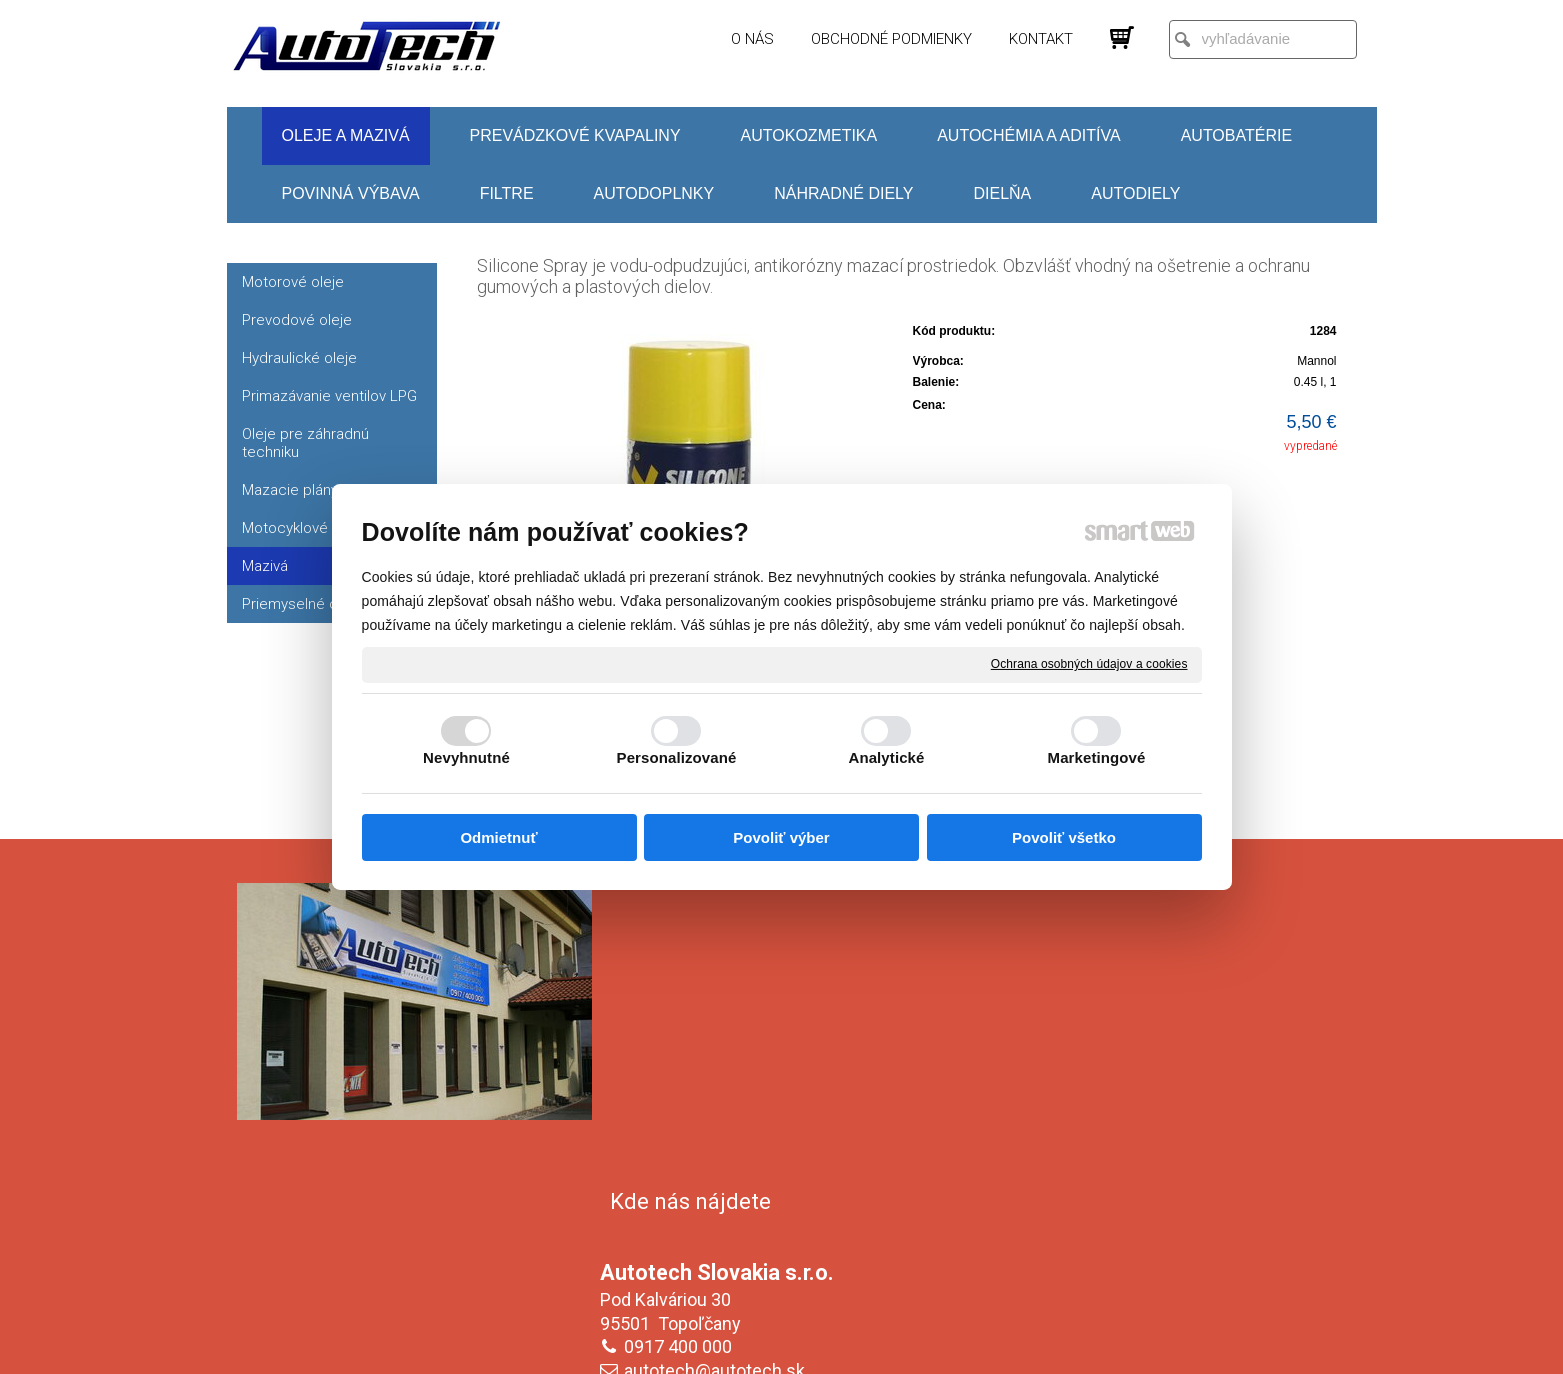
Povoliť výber (781, 837)
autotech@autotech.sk (718, 1064)
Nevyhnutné (466, 757)
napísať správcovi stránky (762, 1345)
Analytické (886, 757)
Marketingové (1097, 757)
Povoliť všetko (1064, 837)
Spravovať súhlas (1116, 1345)
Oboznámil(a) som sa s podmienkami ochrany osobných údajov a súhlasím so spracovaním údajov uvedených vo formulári (1154, 1223)
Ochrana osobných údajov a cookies (1089, 664)
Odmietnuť (498, 837)
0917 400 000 (682, 1040)
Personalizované (677, 757)
